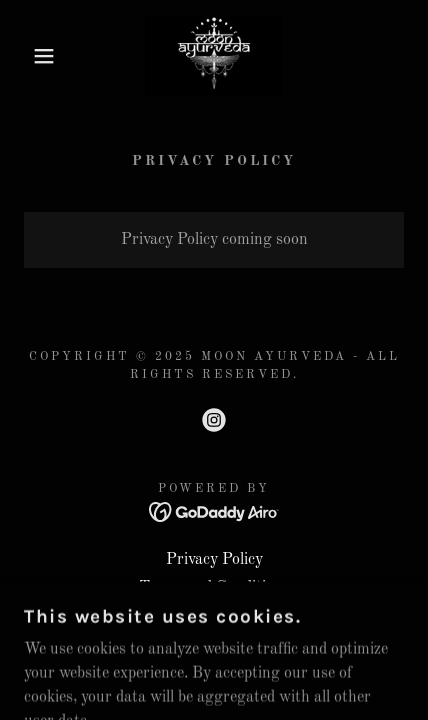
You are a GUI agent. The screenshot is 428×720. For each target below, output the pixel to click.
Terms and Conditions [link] (214, 588)
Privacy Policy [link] (214, 560)
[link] (213, 56)
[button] (32, 56)
